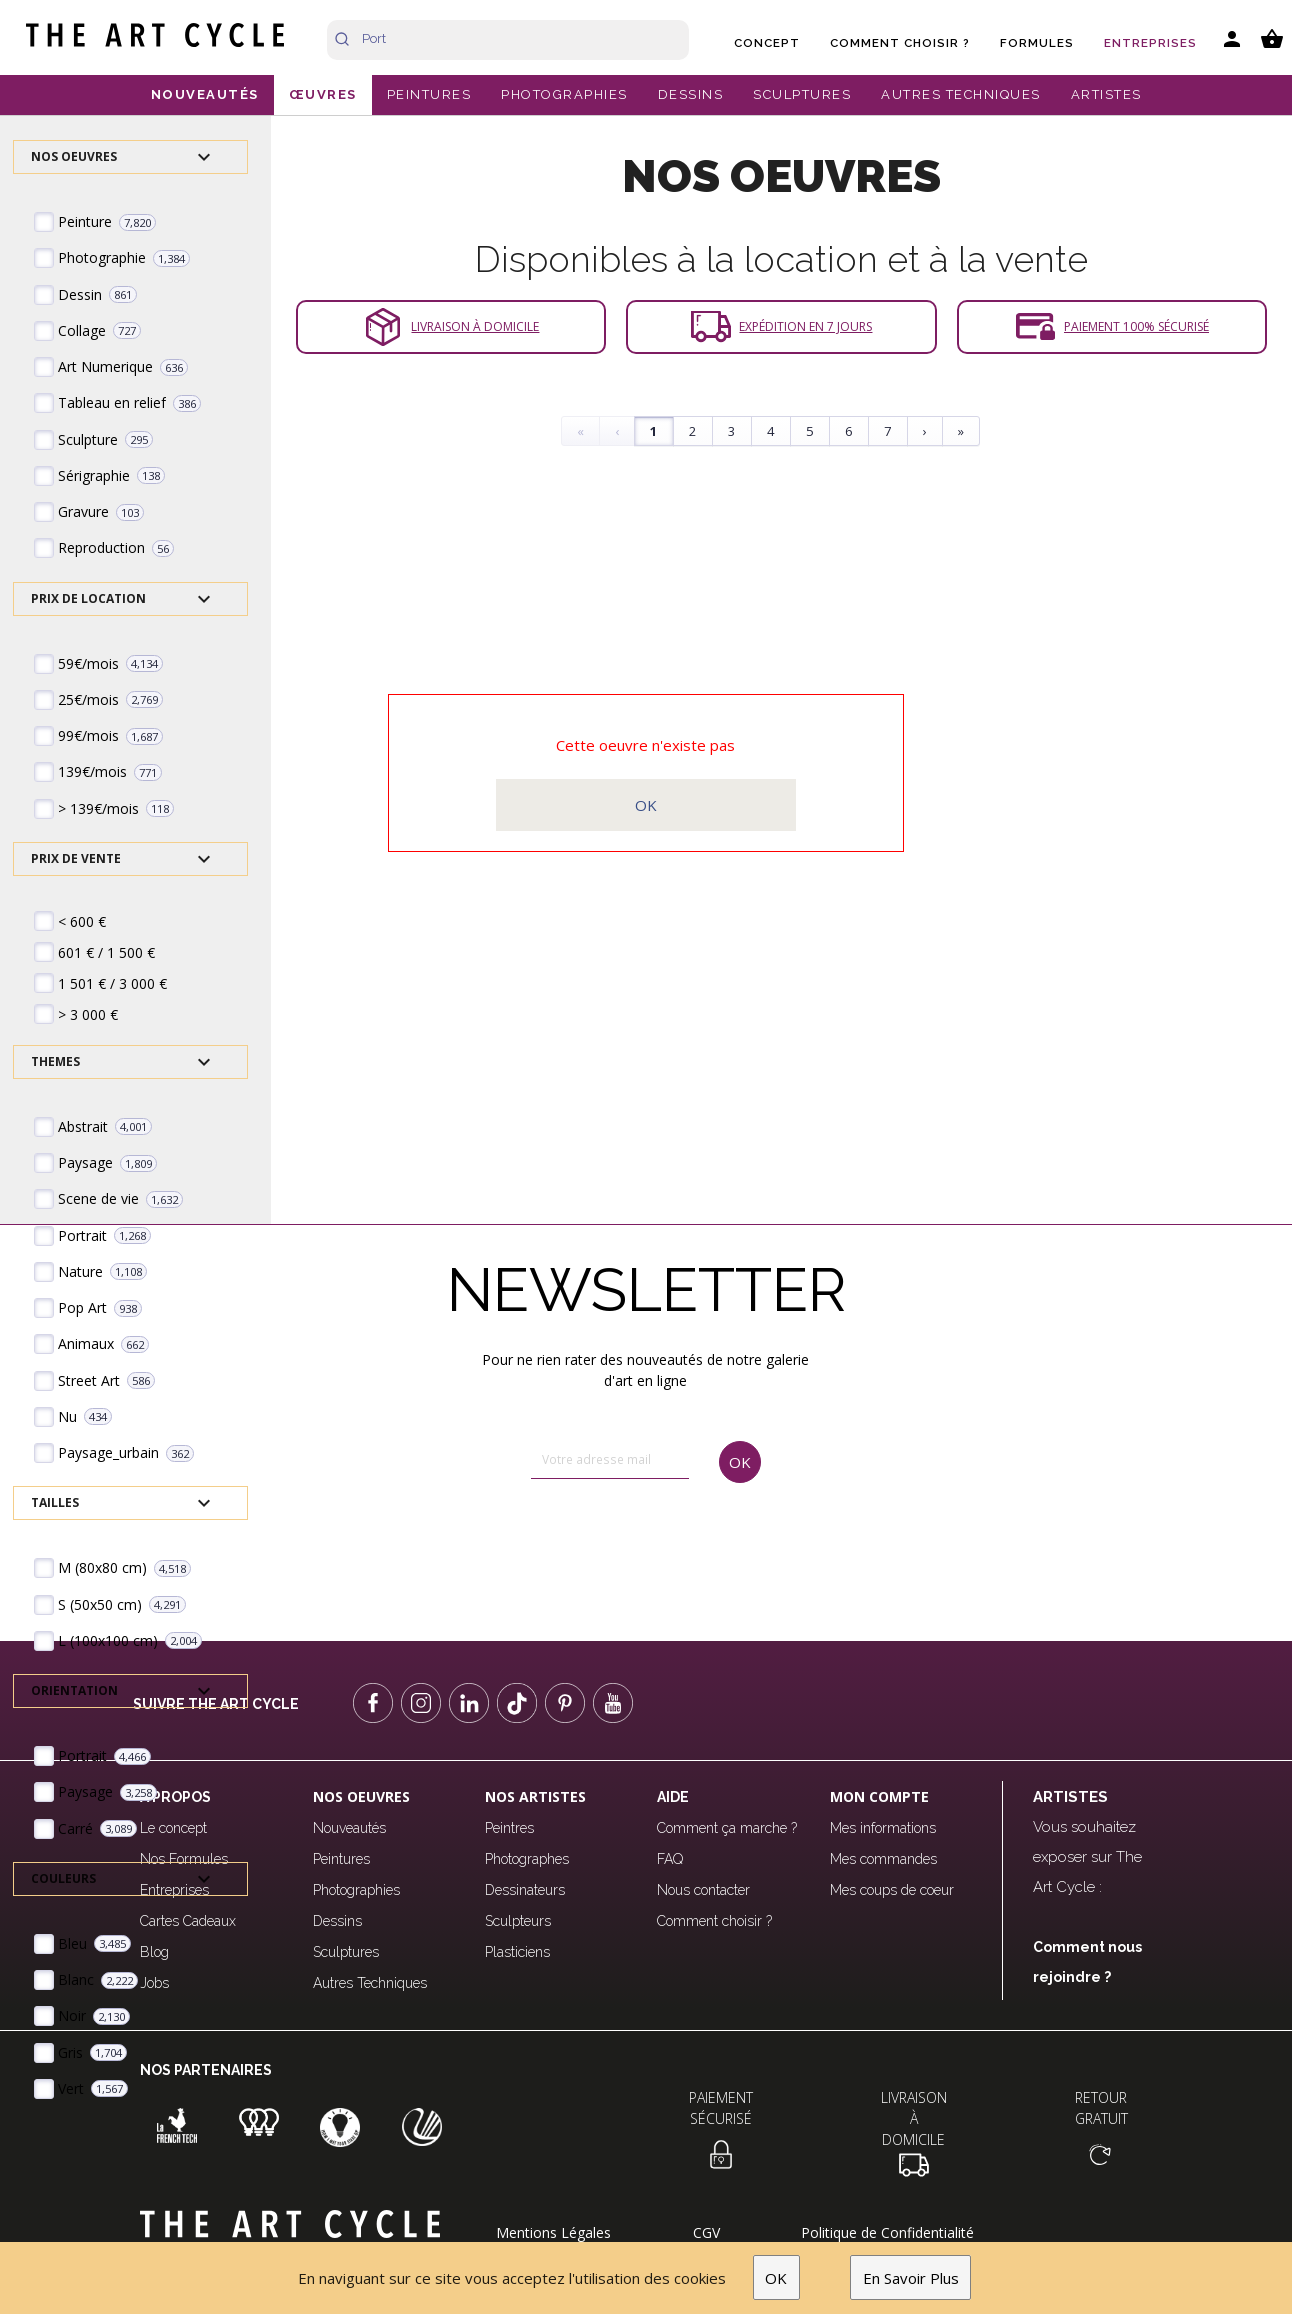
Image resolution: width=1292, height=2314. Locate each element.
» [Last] (961, 431)
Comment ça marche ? (727, 1828)
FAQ (670, 1859)
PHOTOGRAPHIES (564, 94)
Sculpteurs (518, 1921)
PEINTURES (429, 94)
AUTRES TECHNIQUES (961, 94)
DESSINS (691, 94)
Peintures (341, 1859)
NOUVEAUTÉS (205, 94)
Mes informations (883, 1828)
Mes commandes (883, 1859)
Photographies (356, 1890)
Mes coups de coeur (892, 1890)
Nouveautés (349, 1828)
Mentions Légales (553, 2232)
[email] (610, 1460)
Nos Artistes (535, 1796)
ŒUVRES (323, 94)
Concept (767, 43)
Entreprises (1150, 43)
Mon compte (879, 1796)
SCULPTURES (802, 94)
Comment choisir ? (900, 43)
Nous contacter (703, 1890)
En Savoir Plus (911, 2278)
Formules (1037, 43)
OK (776, 2278)
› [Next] (925, 431)
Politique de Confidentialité (887, 2232)
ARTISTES (1106, 94)
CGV (706, 2232)
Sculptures (346, 1952)
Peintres (509, 1828)
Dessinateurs (525, 1890)
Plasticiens (517, 1952)
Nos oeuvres (361, 1796)
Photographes (527, 1859)
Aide (673, 1797)
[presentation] (616, 1544)
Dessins (337, 1921)
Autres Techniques (370, 1983)
